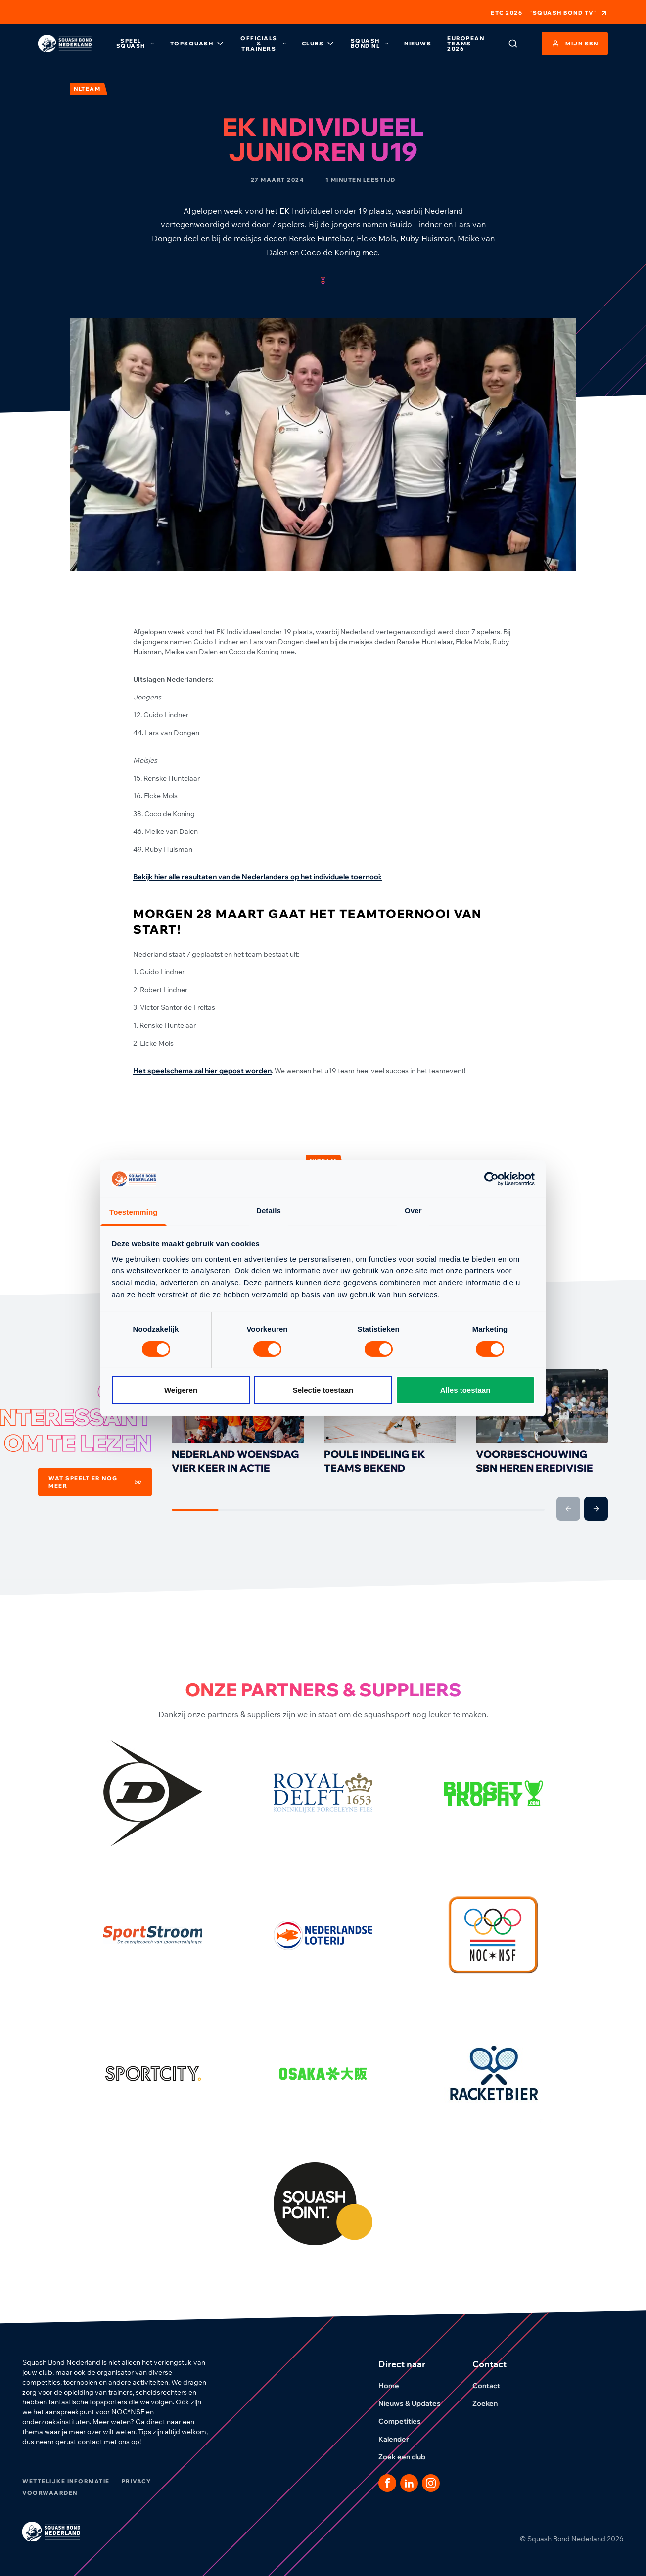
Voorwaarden (50, 2492)
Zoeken (490, 2403)
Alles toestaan (465, 1390)
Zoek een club (407, 2456)
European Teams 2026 (465, 43)
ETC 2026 (506, 13)
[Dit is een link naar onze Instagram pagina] (431, 2483)
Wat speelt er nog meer (94, 1482)
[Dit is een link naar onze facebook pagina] (387, 2483)
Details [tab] (268, 1210)
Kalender (399, 2439)
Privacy (136, 2481)
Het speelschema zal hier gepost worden (202, 1070)
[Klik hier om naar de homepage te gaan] (65, 44)
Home (394, 2385)
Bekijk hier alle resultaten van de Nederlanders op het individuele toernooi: (257, 877)
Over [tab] (413, 1210)
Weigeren (180, 1390)
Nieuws (417, 43)
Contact (492, 2385)
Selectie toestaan (323, 1390)
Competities (405, 2421)
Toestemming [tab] (133, 1212)
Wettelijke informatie (66, 2481)
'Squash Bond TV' (569, 13)
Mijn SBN (575, 43)
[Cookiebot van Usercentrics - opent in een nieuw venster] (491, 1179)
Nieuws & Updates (415, 2403)
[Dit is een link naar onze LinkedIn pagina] (409, 2483)
